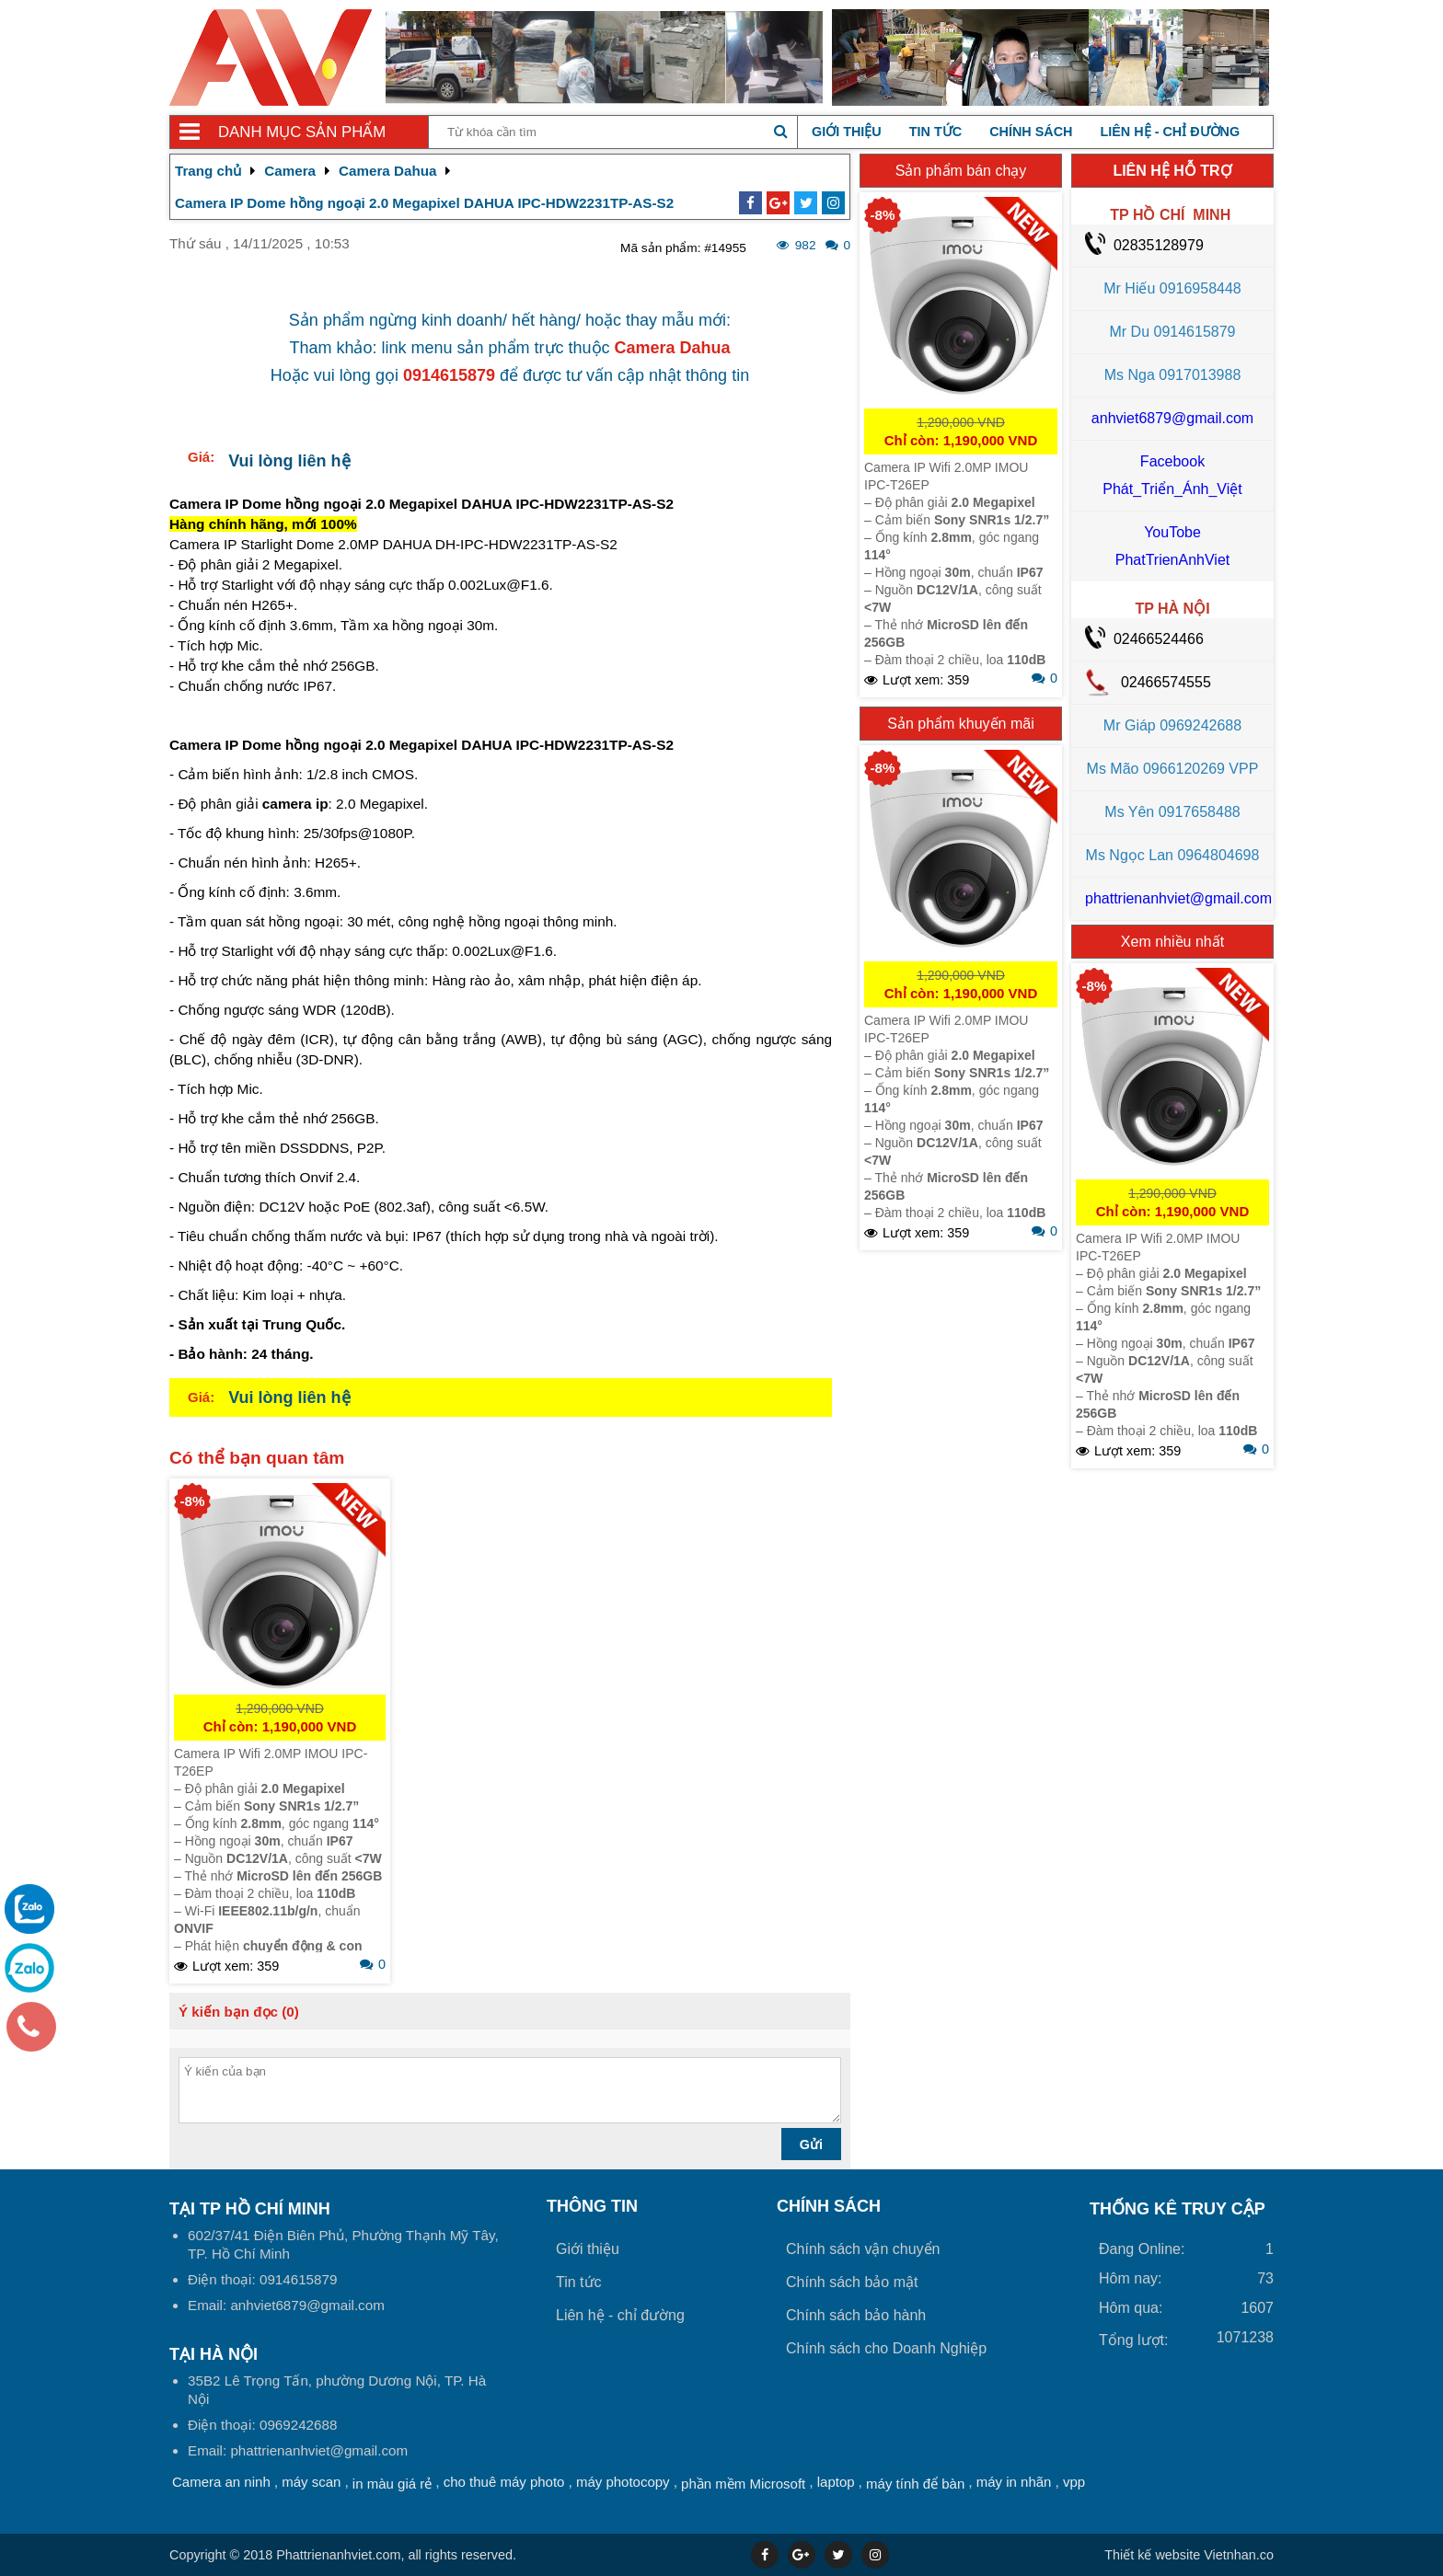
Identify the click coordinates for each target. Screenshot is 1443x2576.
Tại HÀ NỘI (213, 2354)
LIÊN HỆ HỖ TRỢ (1172, 170)
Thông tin (592, 2206)
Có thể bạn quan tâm (256, 1457)
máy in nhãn (1014, 2482)
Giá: (201, 457)
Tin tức (935, 131)
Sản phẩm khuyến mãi (960, 723)
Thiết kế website (1152, 2554)
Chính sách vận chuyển (863, 2249)
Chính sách (1030, 131)
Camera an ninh (221, 2482)
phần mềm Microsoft (743, 2483)
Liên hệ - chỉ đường (1170, 131)
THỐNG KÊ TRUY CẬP (1177, 2209)
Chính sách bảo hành (856, 2315)
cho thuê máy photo (504, 2482)
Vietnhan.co (1189, 2554)
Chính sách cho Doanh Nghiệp (886, 2348)
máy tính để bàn (915, 2483)
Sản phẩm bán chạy (961, 170)
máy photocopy (623, 2482)
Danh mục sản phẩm (302, 132)
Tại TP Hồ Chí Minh (249, 2209)
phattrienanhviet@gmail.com (1178, 898)
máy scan (311, 2482)
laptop (836, 2482)
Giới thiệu (847, 131)
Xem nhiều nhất (1172, 941)
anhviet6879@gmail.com (1172, 418)
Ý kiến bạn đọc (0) (239, 2011)
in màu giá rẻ (392, 2483)
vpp (1074, 2482)
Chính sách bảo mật (852, 2282)
